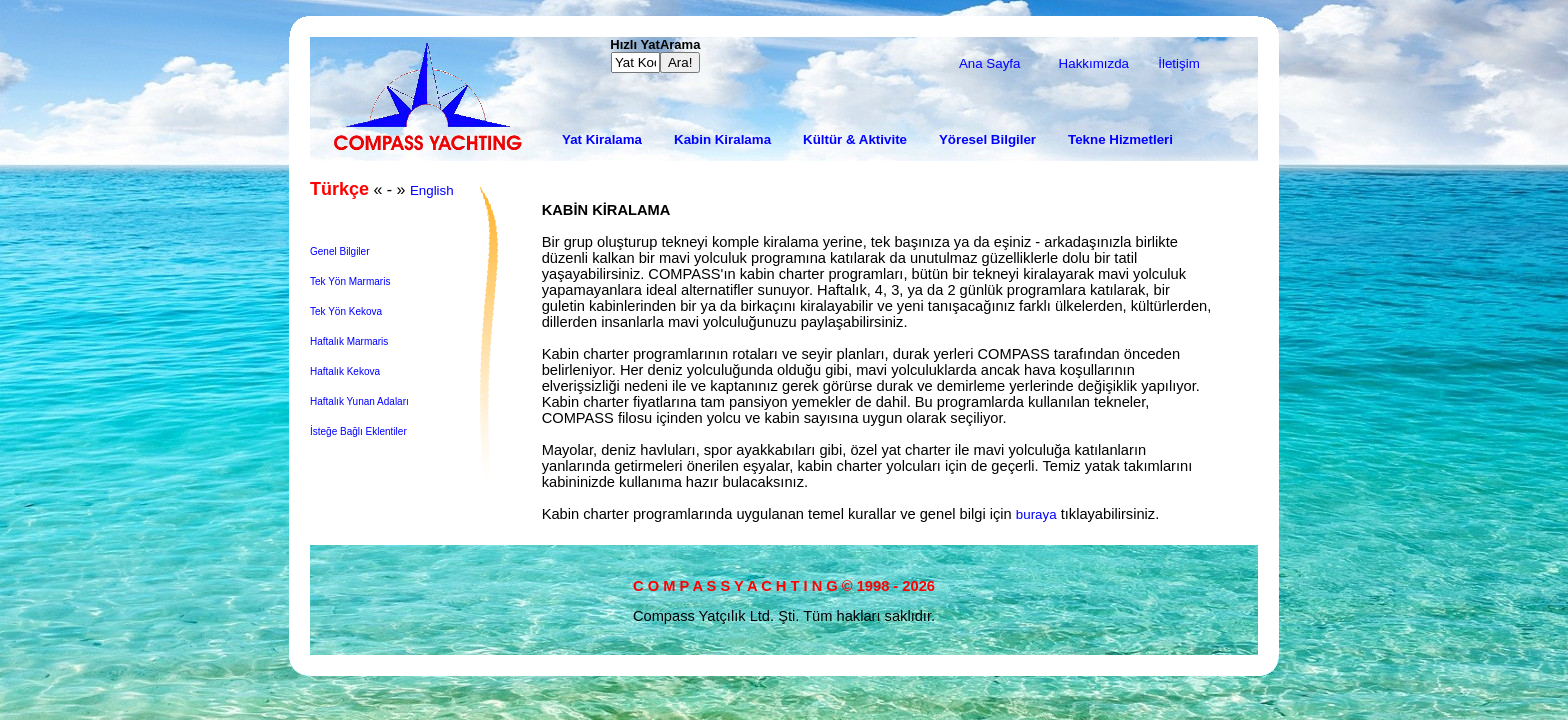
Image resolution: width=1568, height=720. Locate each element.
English (432, 190)
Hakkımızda (1094, 63)
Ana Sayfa (990, 63)
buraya (1036, 514)
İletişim (1178, 63)
